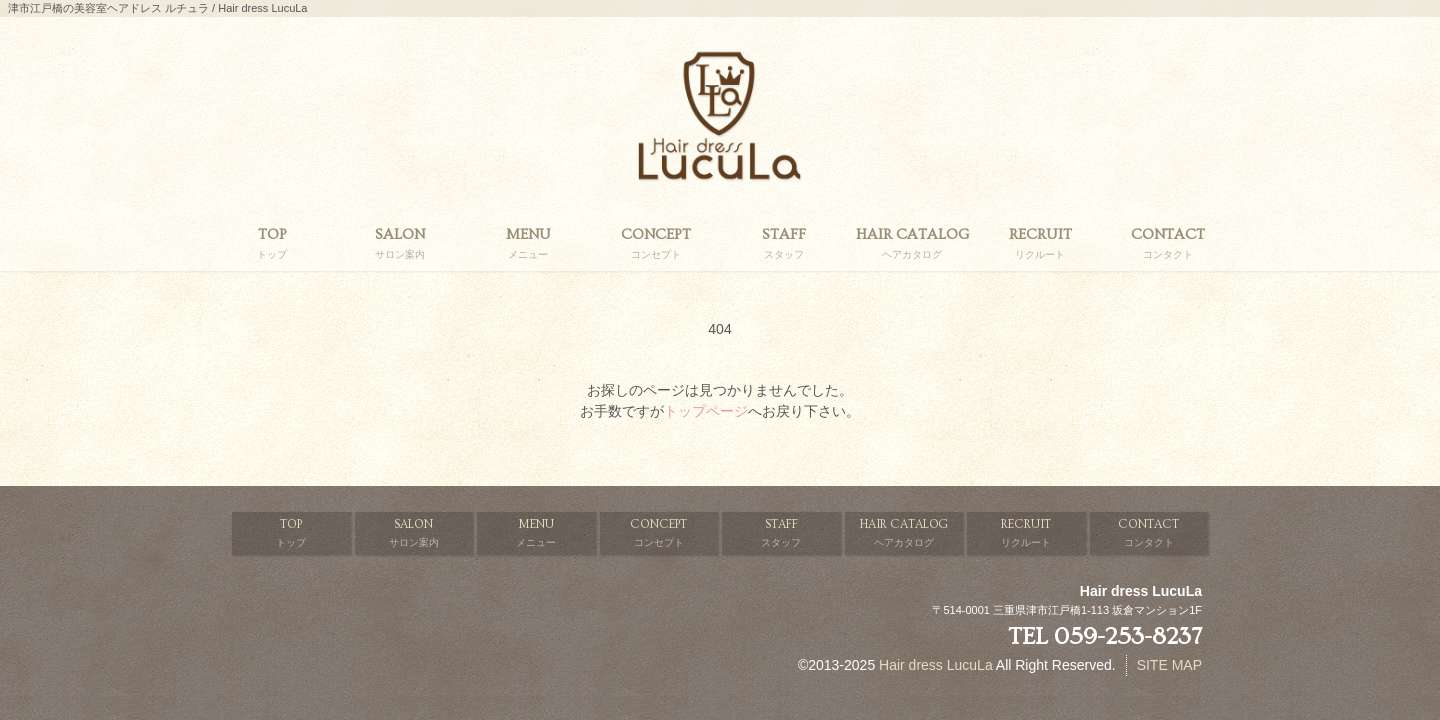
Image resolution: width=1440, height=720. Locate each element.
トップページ (706, 411)
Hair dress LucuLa (936, 665)
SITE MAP (1169, 665)
